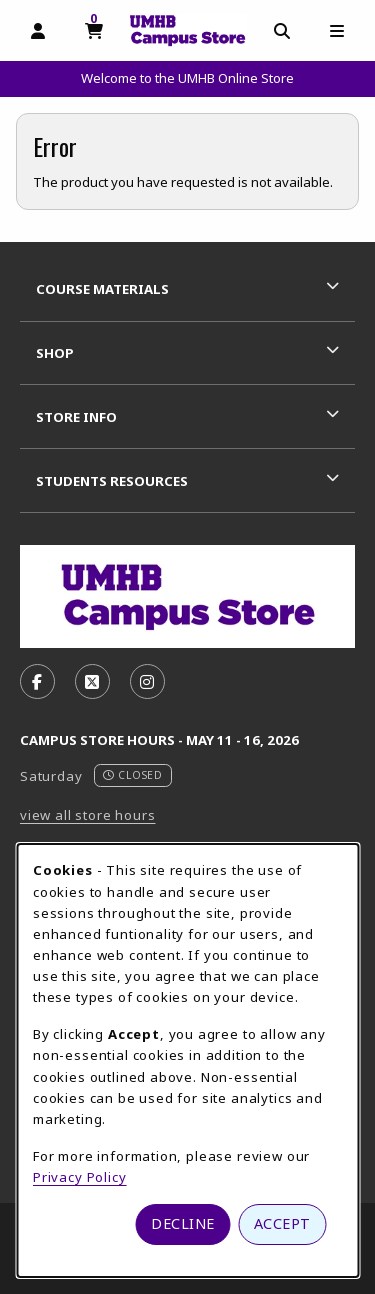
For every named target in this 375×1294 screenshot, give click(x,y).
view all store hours (88, 815)
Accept (282, 1223)
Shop (55, 353)
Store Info (76, 417)
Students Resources (112, 481)
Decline (183, 1223)
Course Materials (102, 289)
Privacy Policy (80, 1177)
